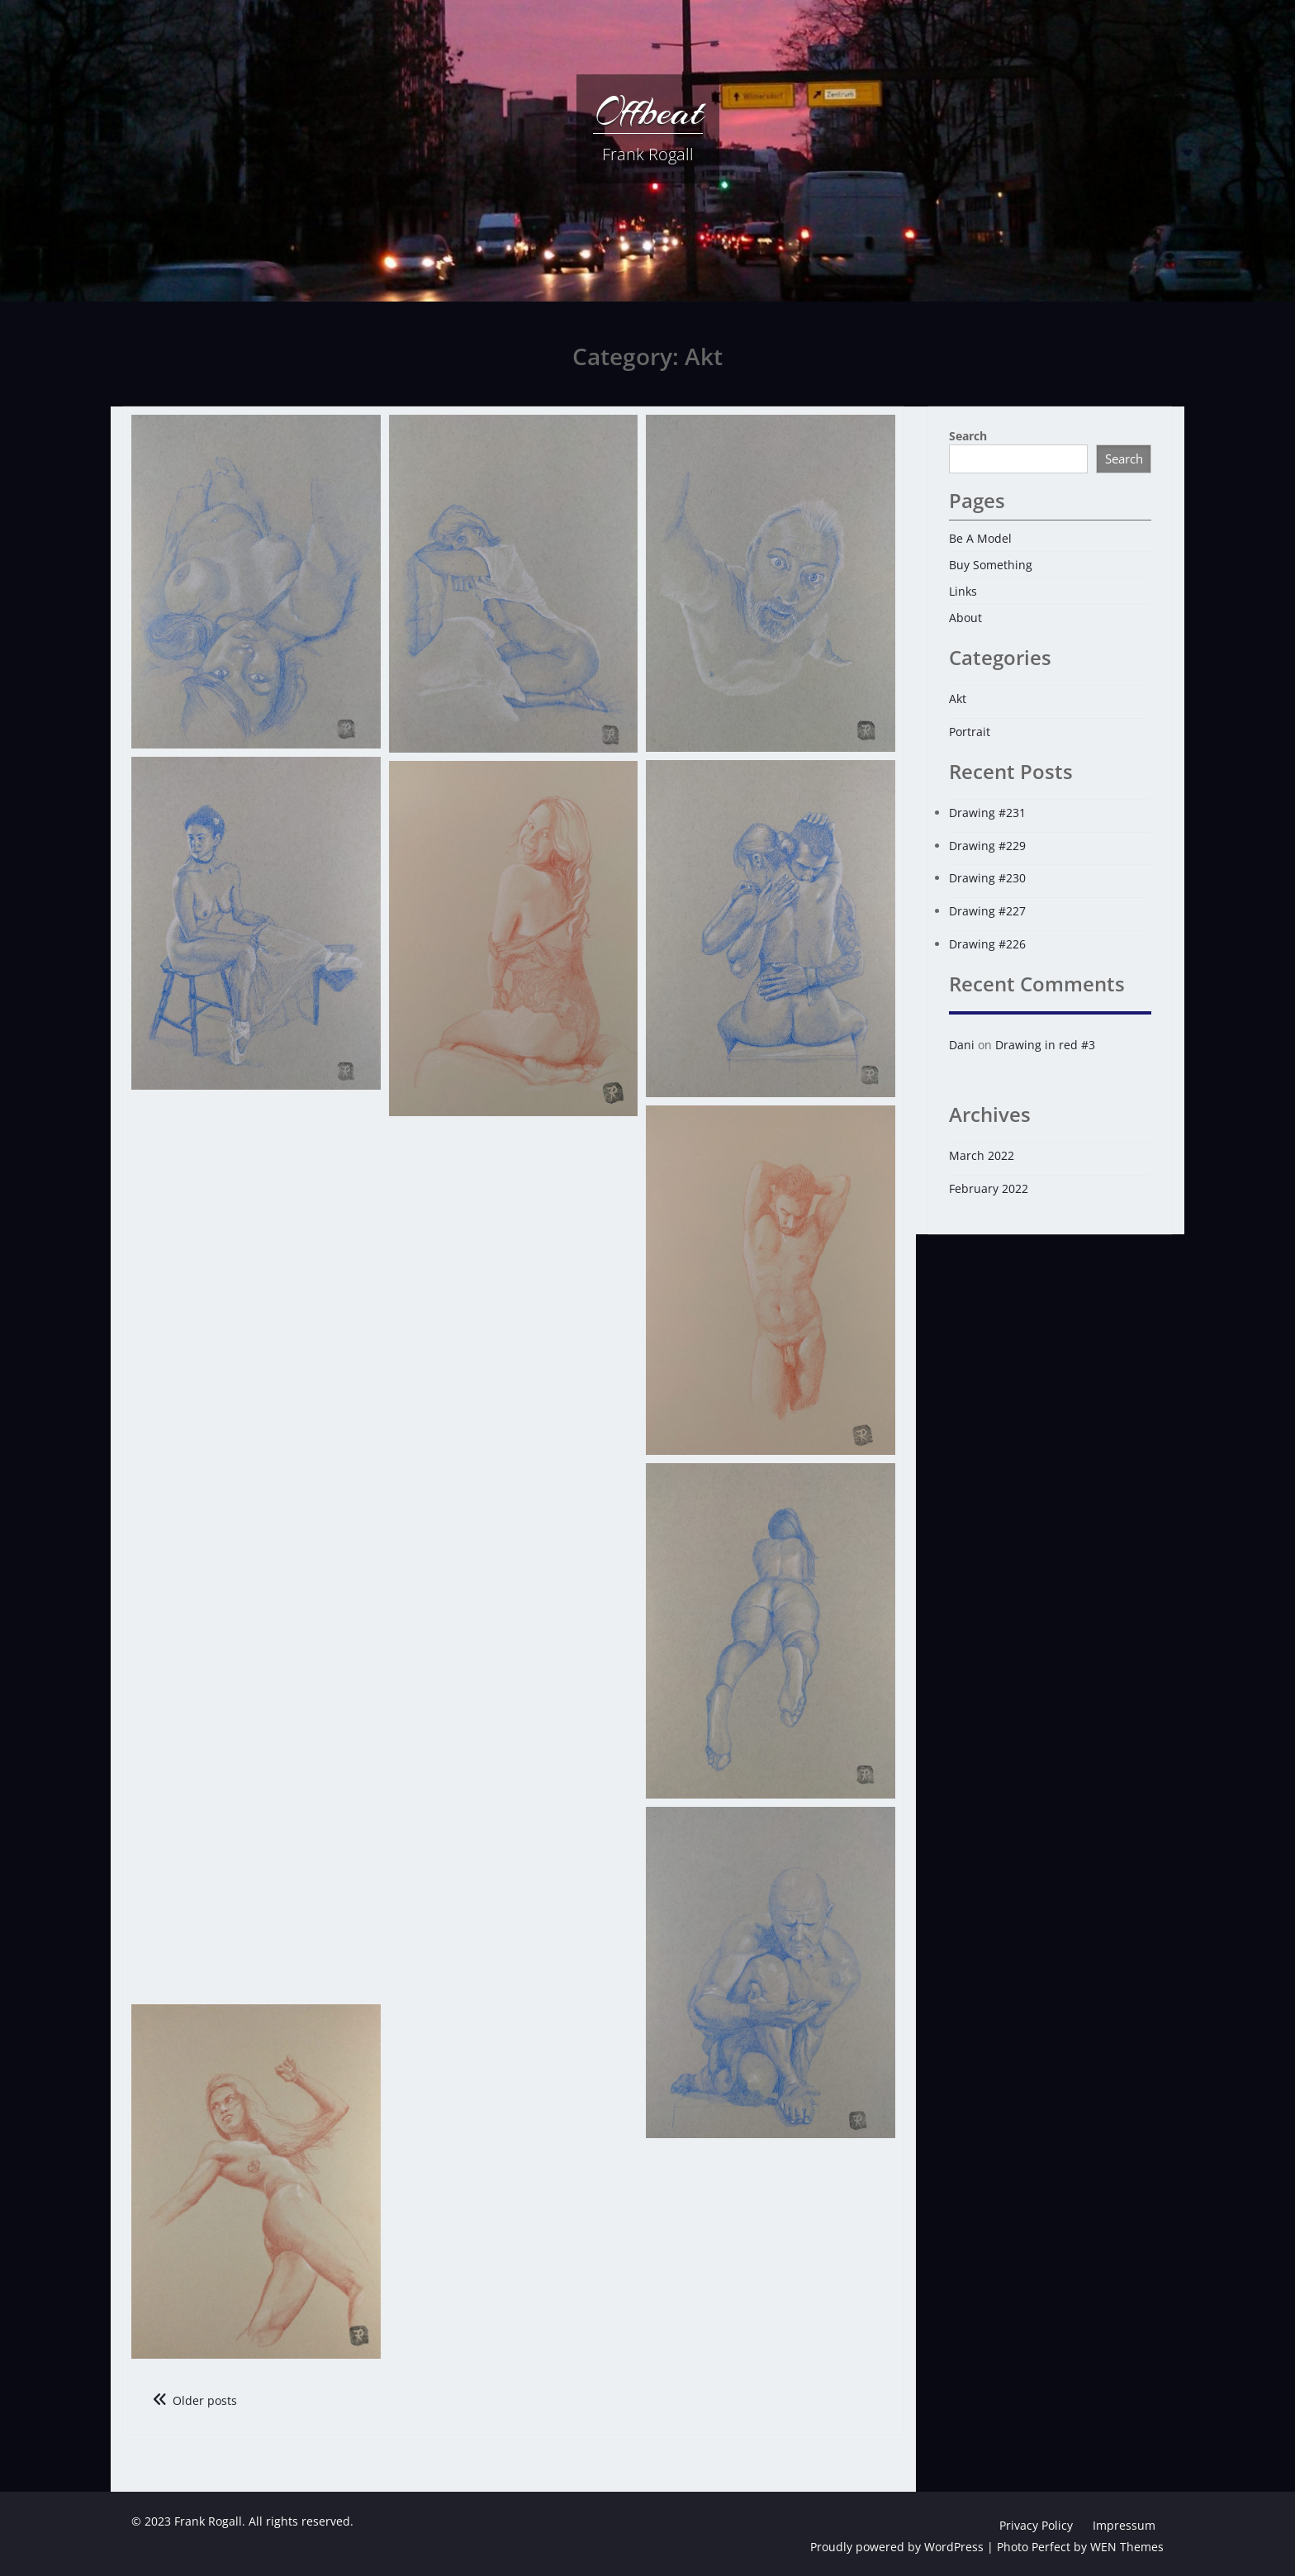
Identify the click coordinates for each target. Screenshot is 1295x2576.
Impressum (1124, 2525)
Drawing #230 (987, 878)
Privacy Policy (1036, 2525)
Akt (957, 698)
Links (963, 591)
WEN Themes (1127, 2547)
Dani (962, 1045)
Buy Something (990, 565)
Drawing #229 (987, 845)
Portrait (969, 731)
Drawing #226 (987, 944)
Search (968, 436)
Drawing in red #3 (1045, 1045)
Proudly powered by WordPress (897, 2547)
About (965, 617)
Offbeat (648, 111)
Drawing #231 (987, 812)
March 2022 (981, 1155)
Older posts (205, 2400)
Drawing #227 (987, 911)
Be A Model (980, 538)
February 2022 (988, 1188)
